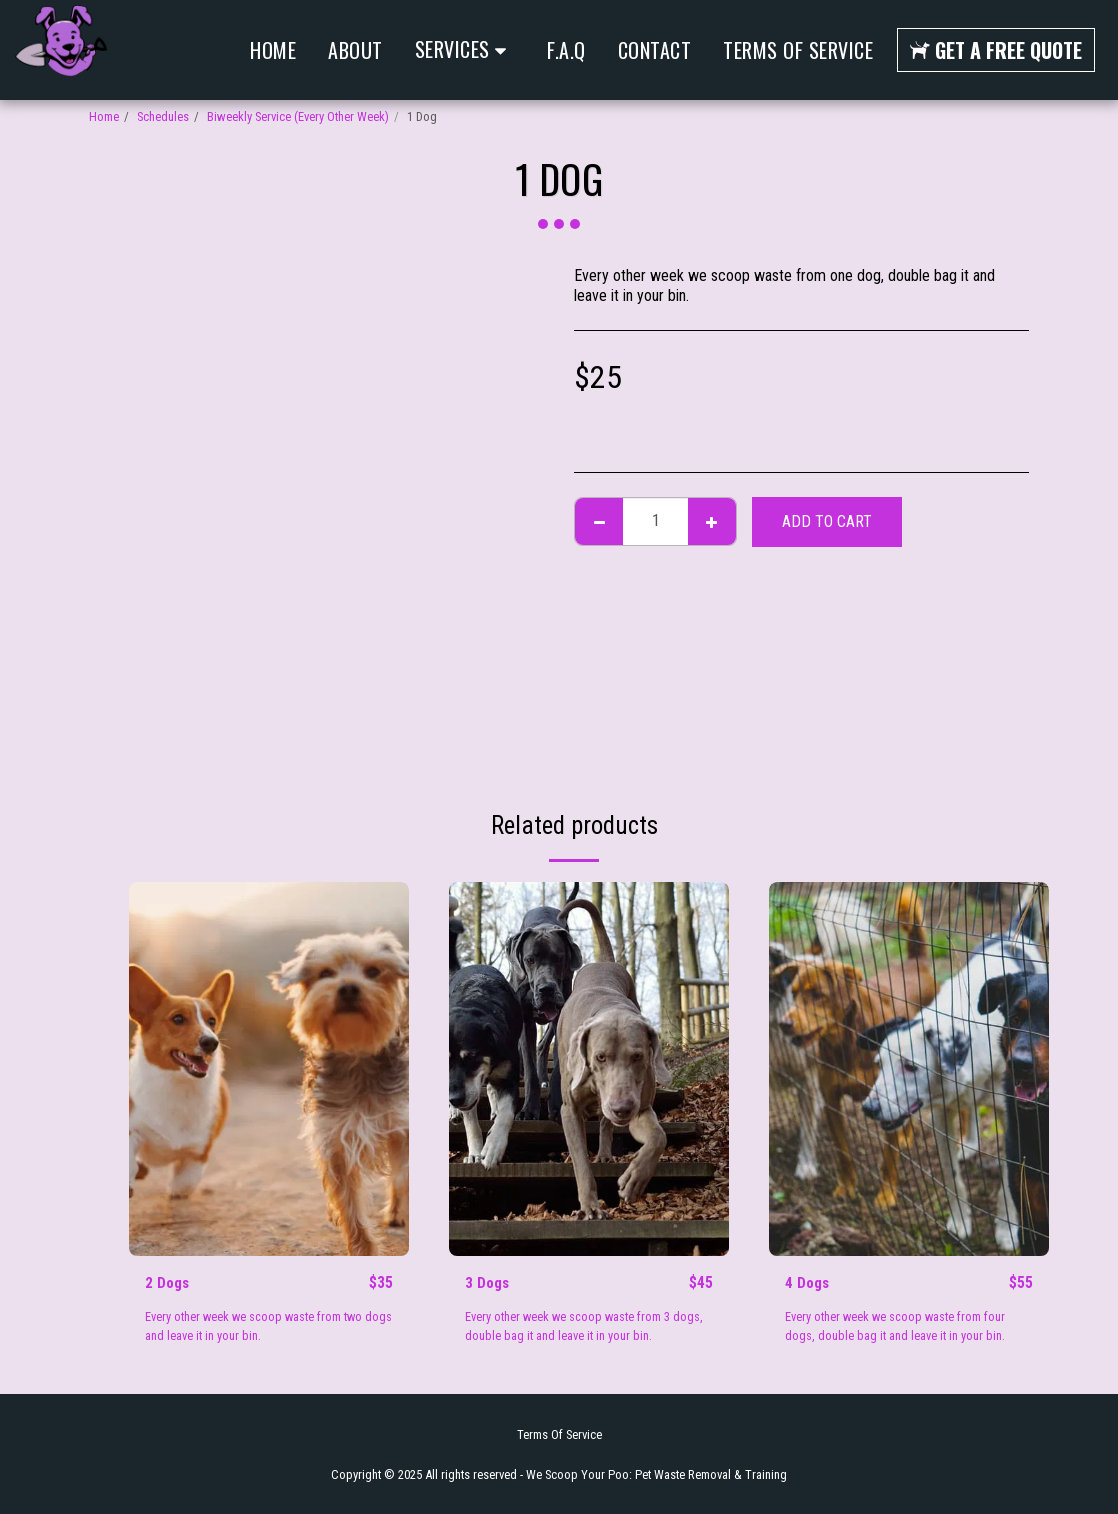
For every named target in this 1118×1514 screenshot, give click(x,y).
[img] (269, 1068)
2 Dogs (168, 1283)
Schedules (163, 116)
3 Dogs (488, 1283)
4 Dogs (808, 1283)
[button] (465, 50)
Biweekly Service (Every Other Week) (298, 116)
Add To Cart (827, 521)
